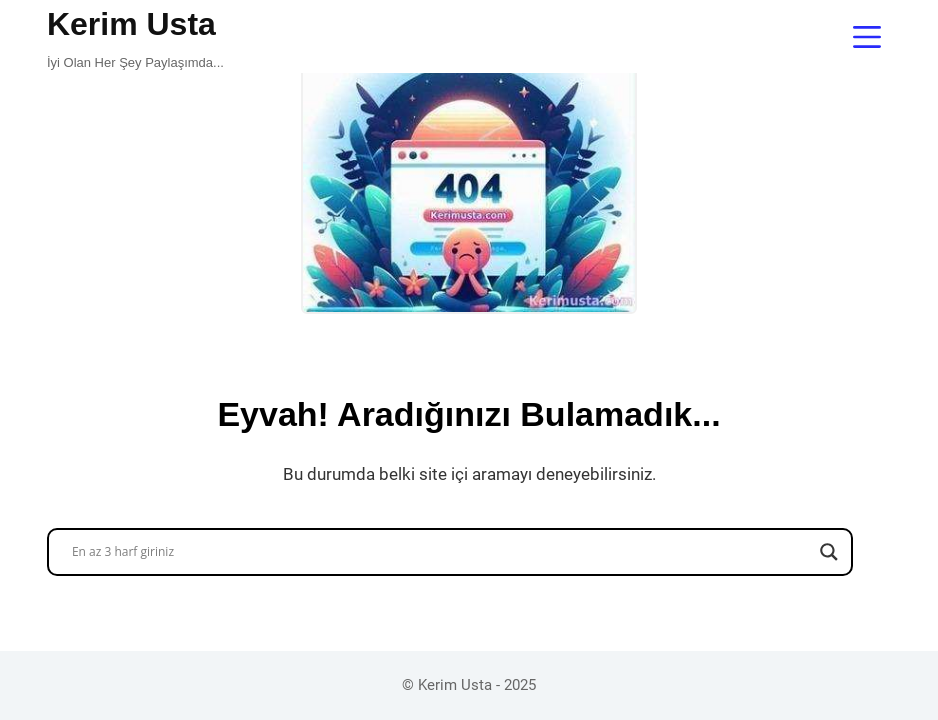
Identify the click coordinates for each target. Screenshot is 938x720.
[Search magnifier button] (829, 552)
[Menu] (867, 37)
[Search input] (441, 552)
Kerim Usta (131, 24)
